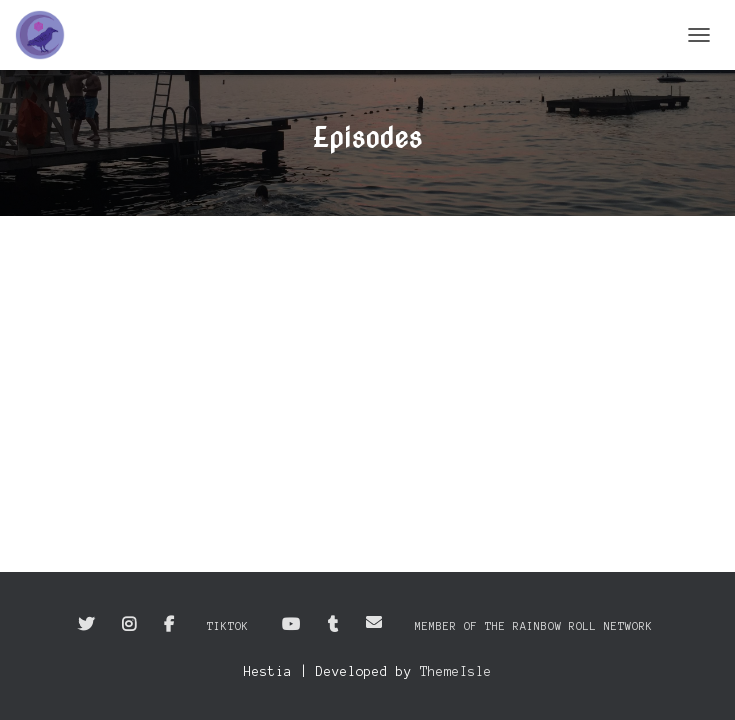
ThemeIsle (456, 672)
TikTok (228, 626)
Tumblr (333, 625)
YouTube (291, 625)
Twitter (86, 625)
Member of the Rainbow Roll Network (534, 626)
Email (374, 622)
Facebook (169, 625)
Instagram (129, 625)
